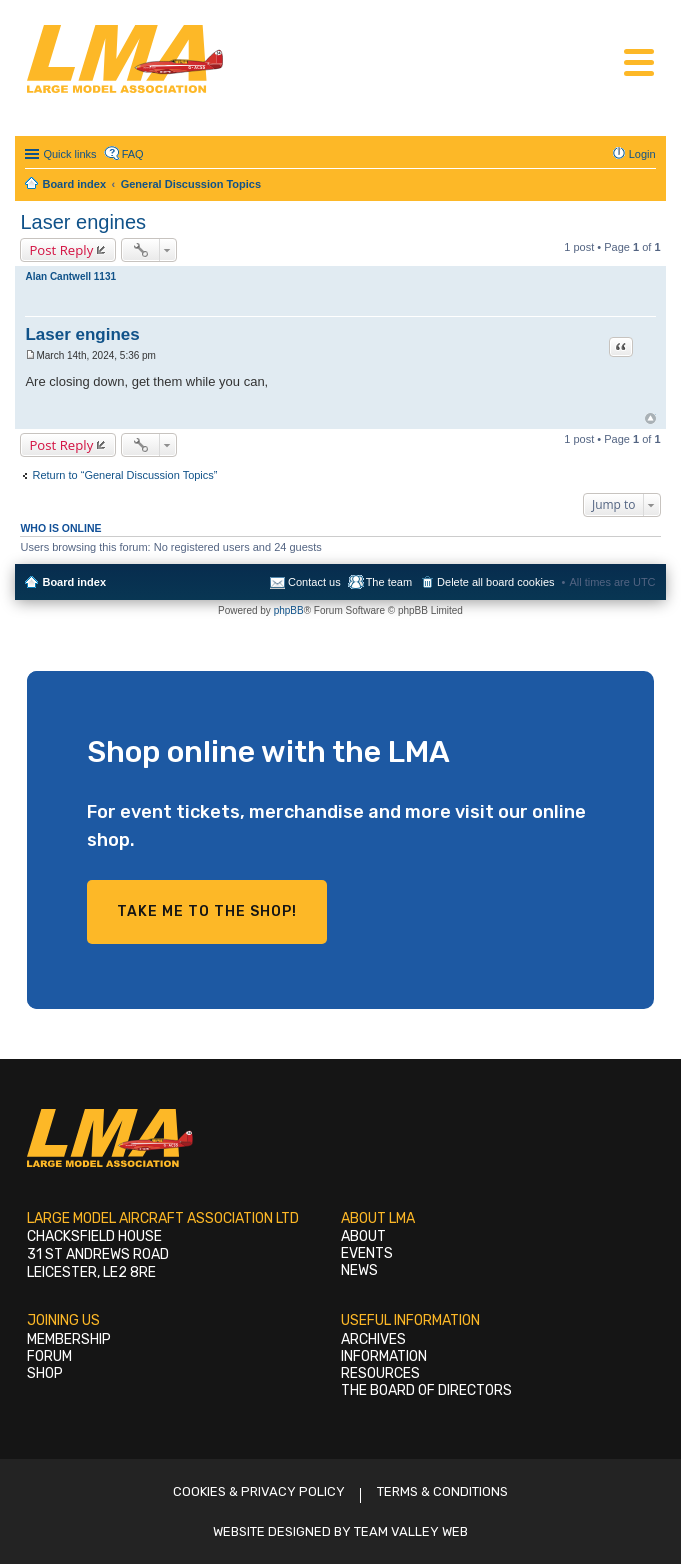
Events (367, 1253)
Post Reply (61, 250)
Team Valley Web (411, 1531)
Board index (74, 582)
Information (384, 1356)
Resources (380, 1373)
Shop (45, 1373)
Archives (373, 1339)
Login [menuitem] (642, 154)
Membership (69, 1339)
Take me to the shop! (207, 911)
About (363, 1236)
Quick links (69, 154)
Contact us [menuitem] (314, 582)
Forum (49, 1356)
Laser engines (83, 222)
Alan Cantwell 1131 (70, 276)
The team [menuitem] (389, 582)
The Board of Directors (426, 1390)
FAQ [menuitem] (133, 154)
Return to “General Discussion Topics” (124, 475)
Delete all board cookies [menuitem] (495, 582)
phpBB (289, 610)
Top (650, 418)
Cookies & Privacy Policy (259, 1491)
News (359, 1270)
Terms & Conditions (442, 1491)
